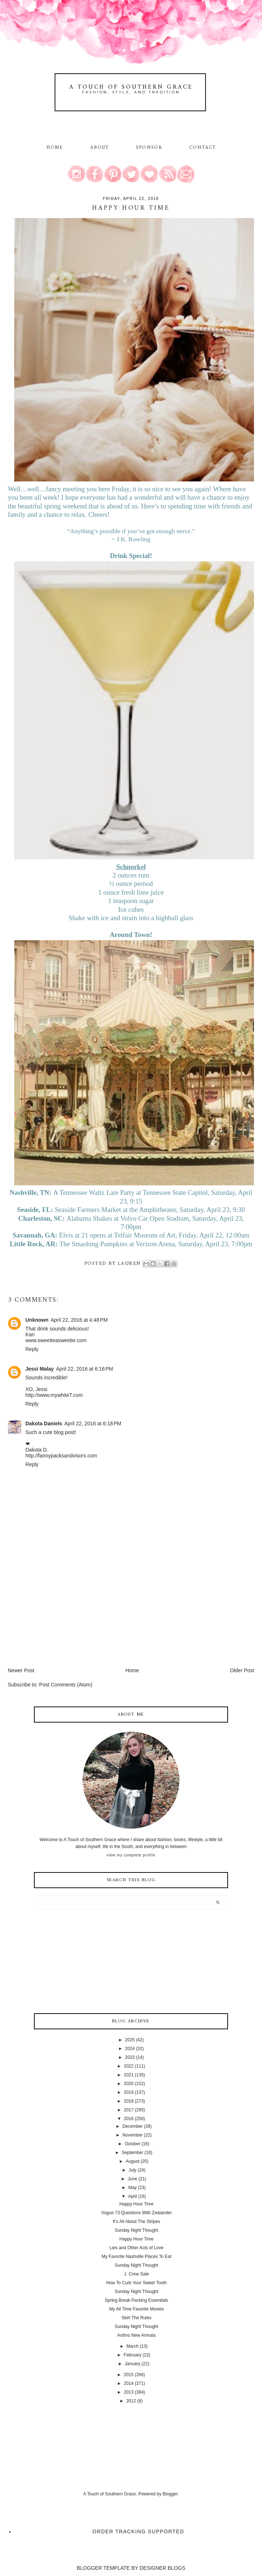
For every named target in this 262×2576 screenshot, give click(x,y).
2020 (129, 2083)
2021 (129, 2074)
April (132, 2196)
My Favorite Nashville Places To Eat (136, 2256)
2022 (129, 2066)
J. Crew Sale (136, 2274)
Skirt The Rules (137, 2317)
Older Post (242, 1670)
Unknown (37, 1320)
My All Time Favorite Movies (136, 2309)
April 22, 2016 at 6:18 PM (92, 1423)
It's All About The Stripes (136, 2221)
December (132, 2126)
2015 (129, 2374)
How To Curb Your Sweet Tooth (136, 2282)
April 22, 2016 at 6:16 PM (84, 1369)
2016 (129, 2118)
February (132, 2355)
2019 (129, 2092)
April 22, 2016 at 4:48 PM (79, 1320)
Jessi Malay (40, 1369)
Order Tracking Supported (138, 2531)
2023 (130, 2057)
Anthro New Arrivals (136, 2335)
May (132, 2187)
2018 (129, 2101)
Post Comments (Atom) (65, 1685)
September (132, 2152)
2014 (129, 2383)
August (132, 2161)
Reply (32, 1349)
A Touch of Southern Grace (131, 87)
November (132, 2135)
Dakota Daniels (44, 1423)
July (132, 2170)
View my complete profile (131, 1855)
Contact (202, 148)
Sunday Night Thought (136, 2230)
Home (54, 148)
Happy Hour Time (136, 2204)
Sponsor (149, 148)
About (100, 148)
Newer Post (21, 1670)
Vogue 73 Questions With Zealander (136, 2212)
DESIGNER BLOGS (162, 2568)
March (132, 2346)
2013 (129, 2392)
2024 (130, 2048)
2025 (130, 2039)
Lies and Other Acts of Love (136, 2247)
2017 (129, 2109)
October (132, 2143)
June (132, 2178)
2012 (131, 2400)
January (132, 2363)
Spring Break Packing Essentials (136, 2300)
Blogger (170, 2493)
